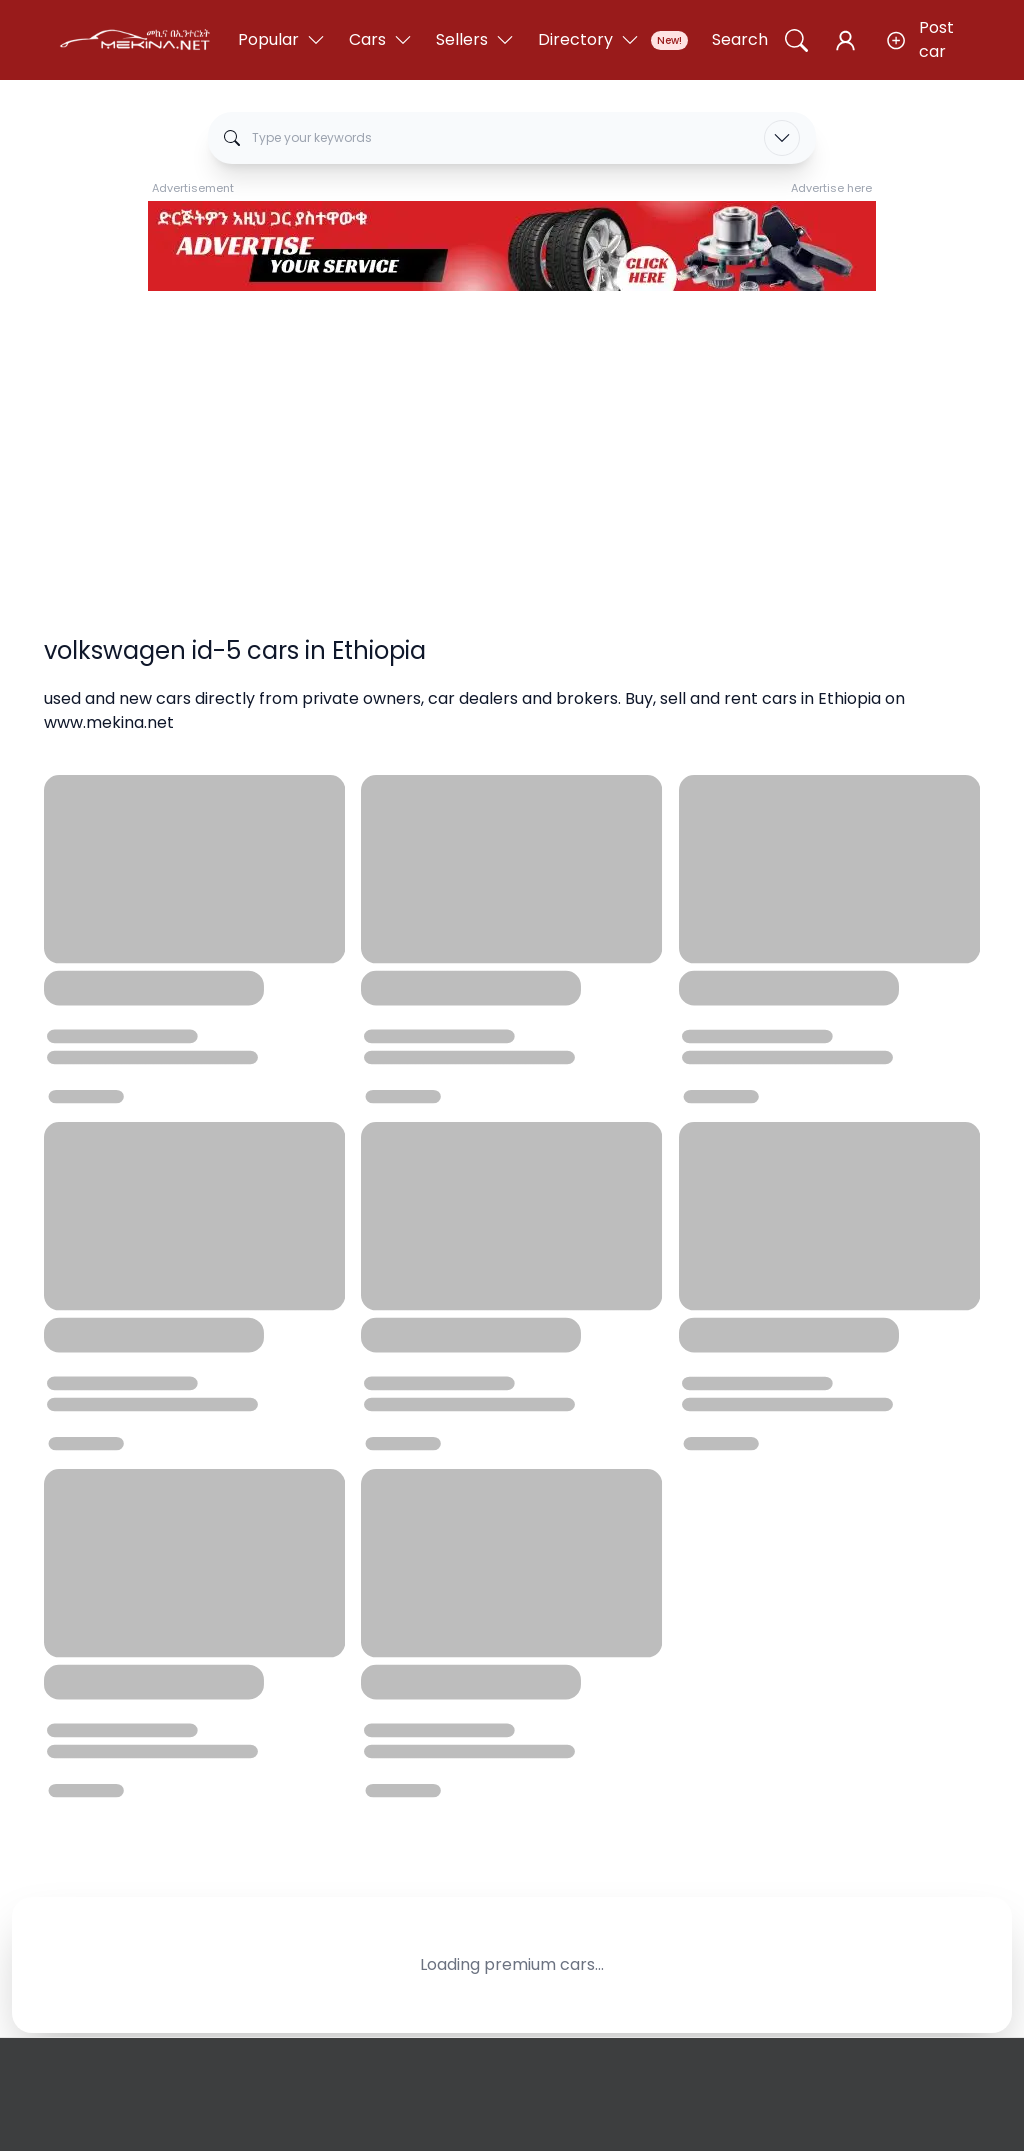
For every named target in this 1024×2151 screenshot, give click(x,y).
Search (740, 39)
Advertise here (831, 188)
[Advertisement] (512, 441)
